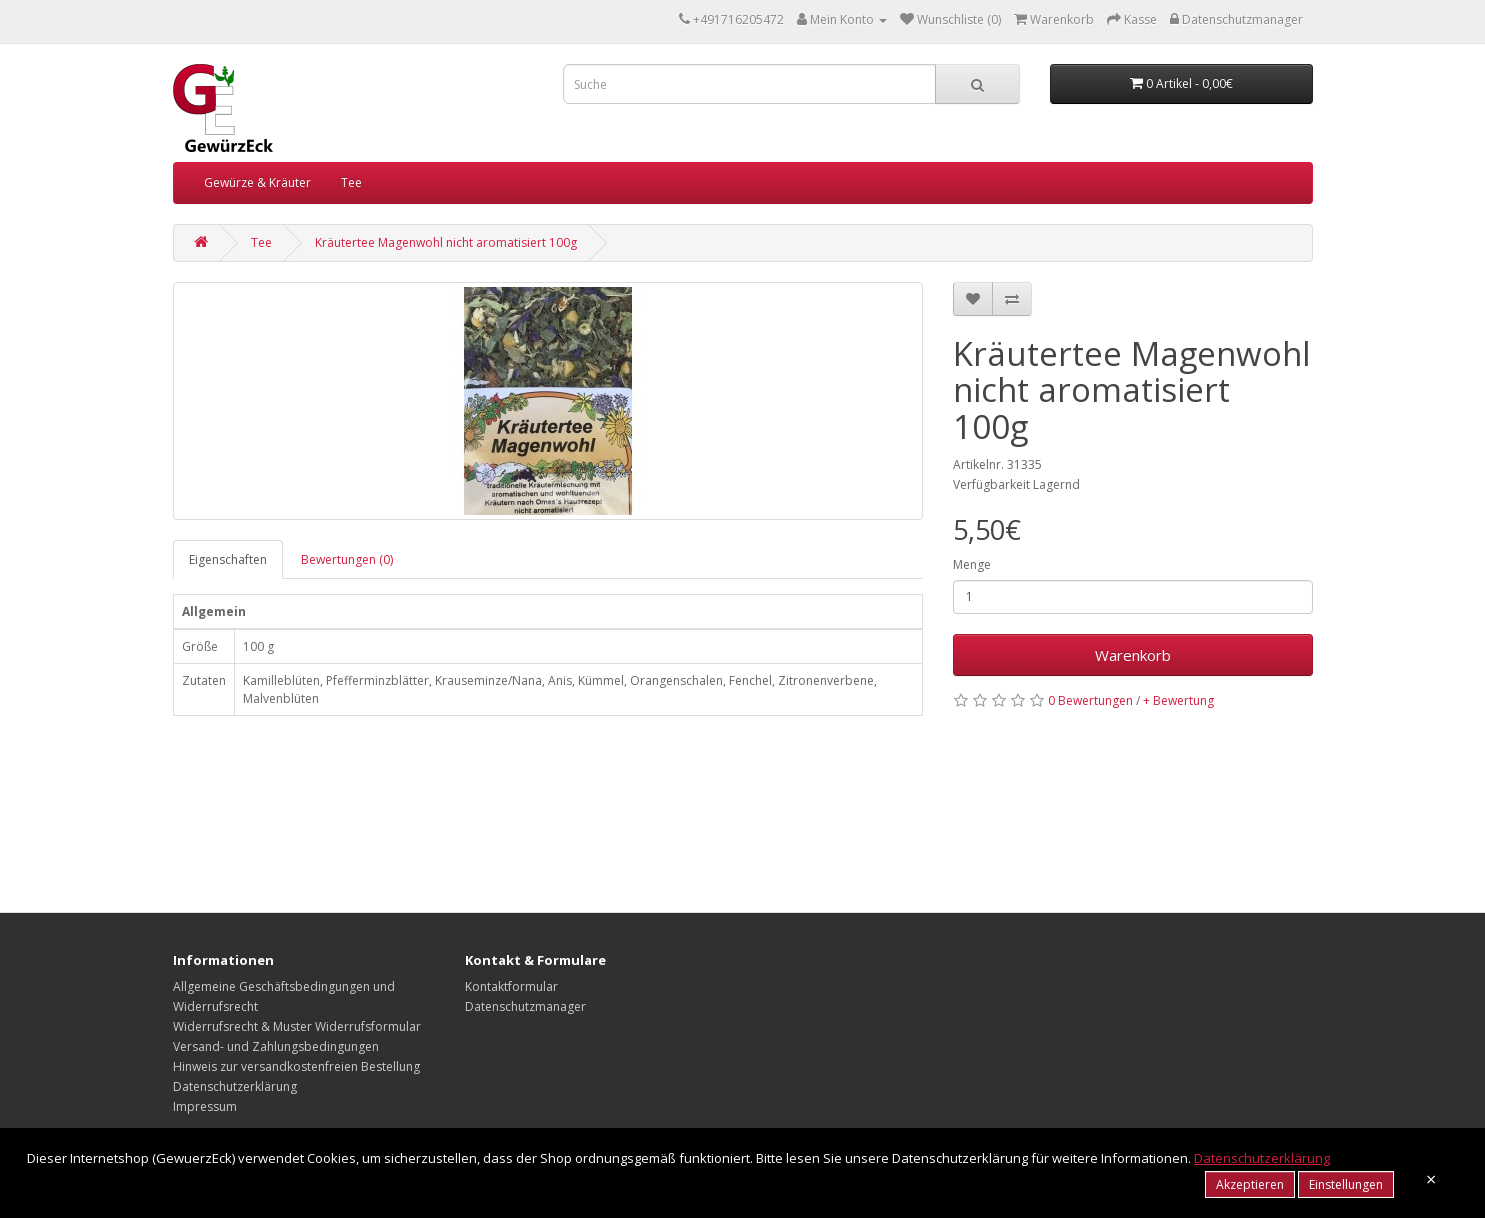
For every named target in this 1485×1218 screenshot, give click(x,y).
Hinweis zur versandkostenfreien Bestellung (296, 1066)
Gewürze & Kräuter (257, 182)
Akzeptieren (1250, 1184)
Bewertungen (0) (347, 559)
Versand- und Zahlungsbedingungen (276, 1046)
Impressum (205, 1106)
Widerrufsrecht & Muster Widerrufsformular (297, 1026)
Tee (351, 182)
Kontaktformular (511, 986)
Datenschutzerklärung (235, 1086)
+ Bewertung (1178, 700)
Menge (972, 564)
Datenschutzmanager (525, 1006)
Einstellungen (1346, 1184)
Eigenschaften (228, 559)
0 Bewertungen (1090, 700)
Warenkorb (1133, 655)
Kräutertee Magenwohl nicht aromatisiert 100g (446, 242)
